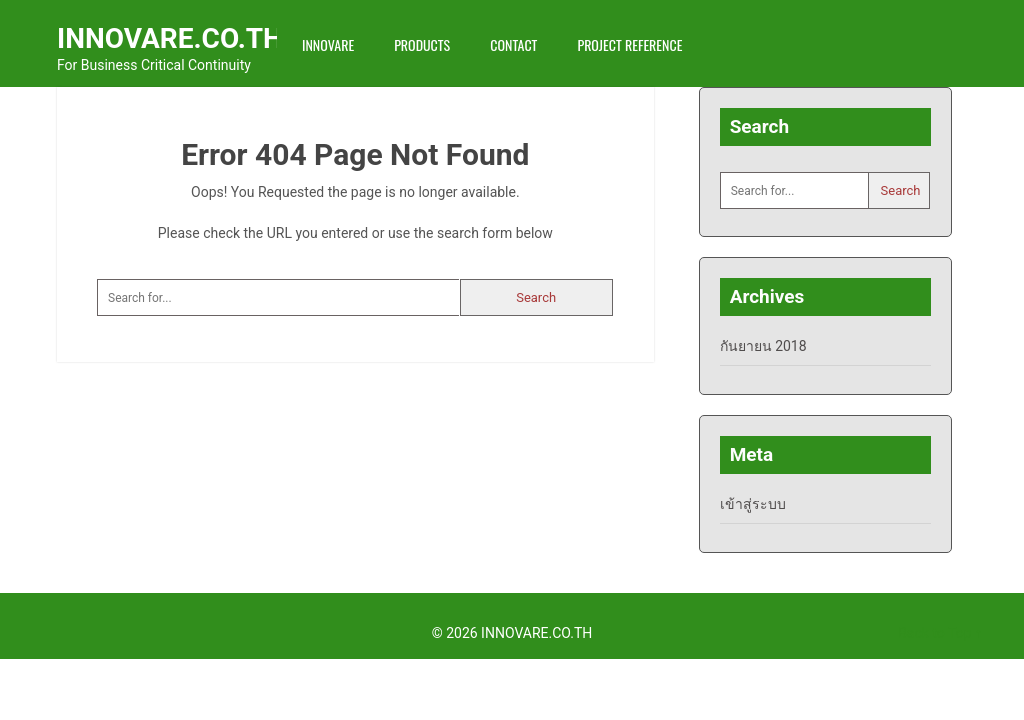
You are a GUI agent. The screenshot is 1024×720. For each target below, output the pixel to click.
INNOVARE (328, 44)
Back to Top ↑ (940, 633)
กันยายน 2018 (763, 346)
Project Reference (629, 44)
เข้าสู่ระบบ (753, 504)
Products (422, 44)
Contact (513, 44)
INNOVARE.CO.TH (170, 38)
